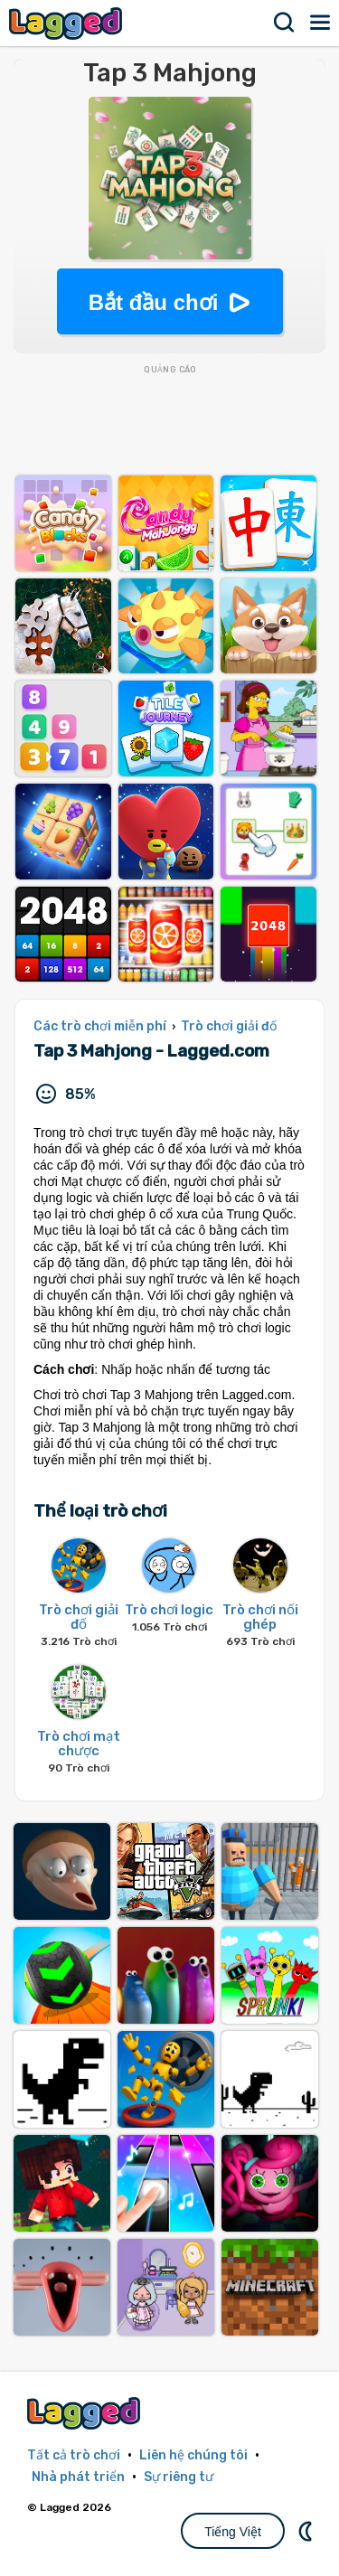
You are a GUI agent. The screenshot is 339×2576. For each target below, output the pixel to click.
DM (307, 2531)
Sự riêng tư (178, 2477)
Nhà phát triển (78, 2477)
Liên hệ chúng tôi (193, 2455)
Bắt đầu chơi (154, 302)
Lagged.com (86, 2413)
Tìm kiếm (285, 22)
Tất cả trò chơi (73, 2455)
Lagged (68, 23)
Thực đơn (321, 22)
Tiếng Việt (232, 2531)
